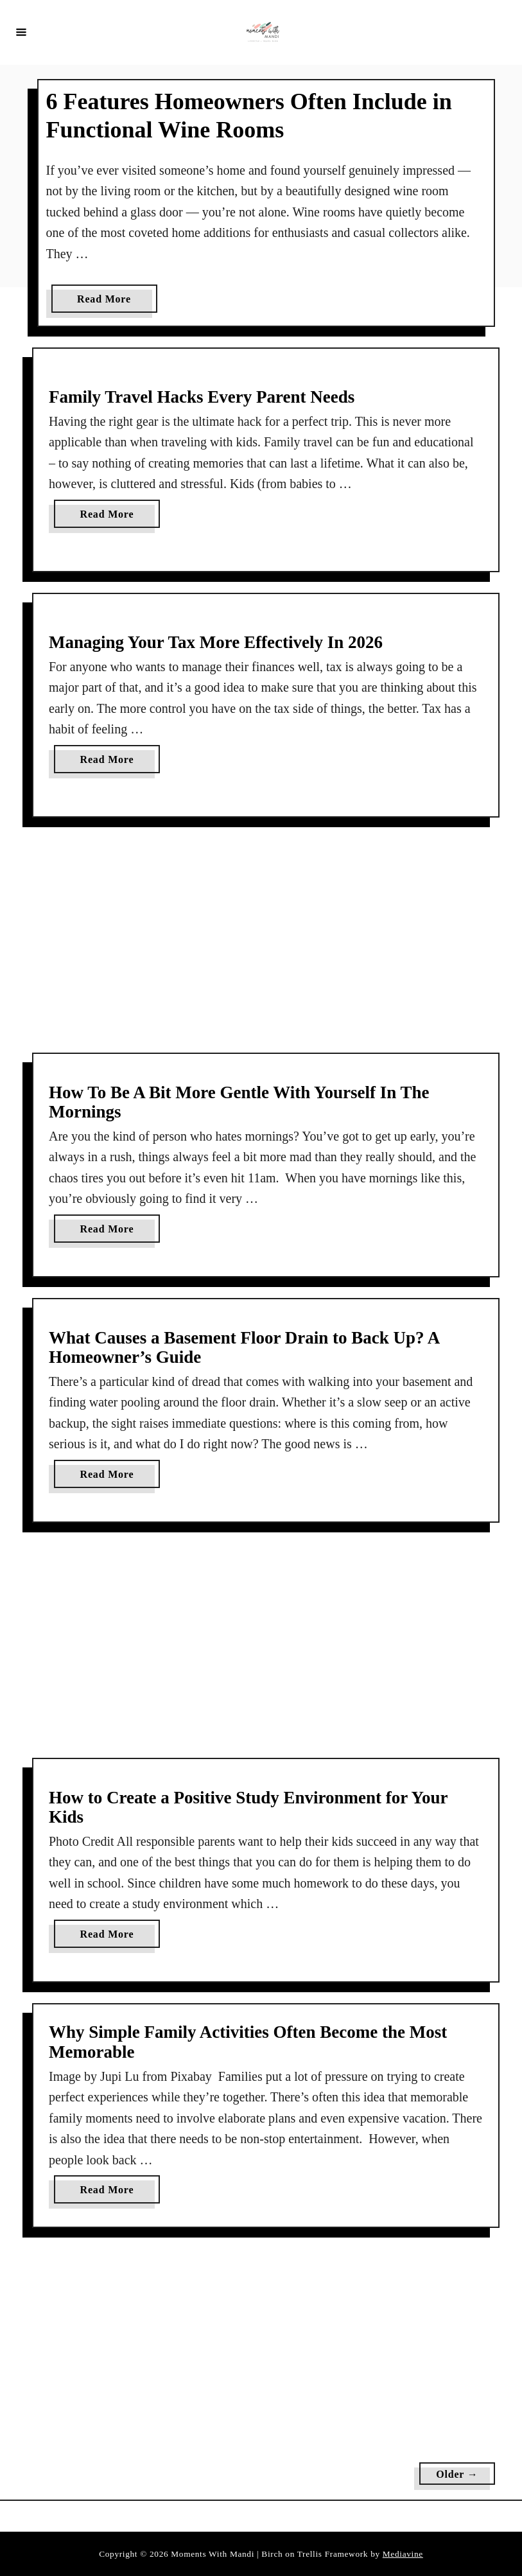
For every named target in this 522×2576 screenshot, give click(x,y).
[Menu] (21, 31)
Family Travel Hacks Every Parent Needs (201, 397)
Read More (109, 301)
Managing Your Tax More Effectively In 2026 (216, 642)
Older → (457, 2474)
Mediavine (403, 2554)
